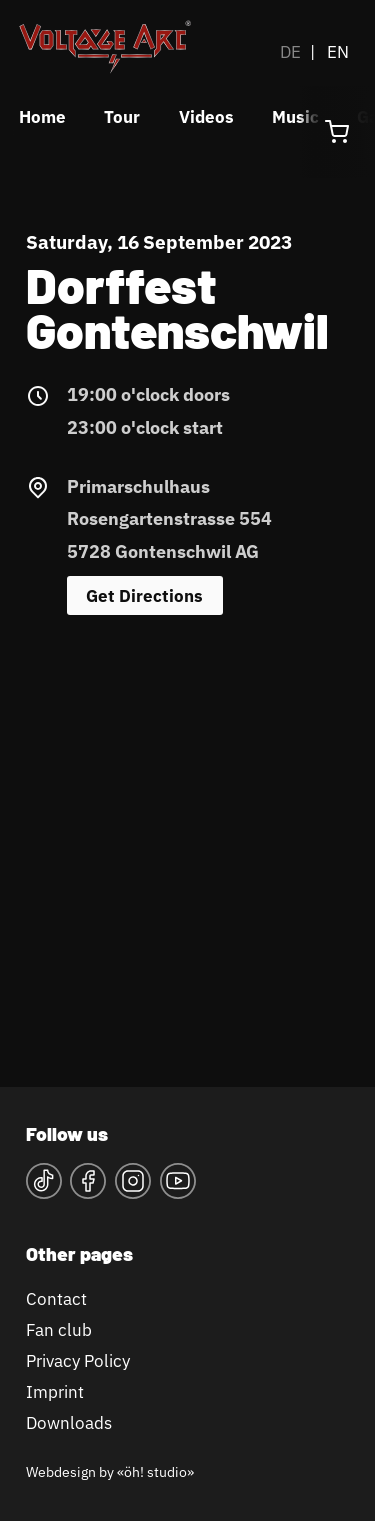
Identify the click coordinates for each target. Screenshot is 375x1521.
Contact (56, 1298)
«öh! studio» (155, 1471)
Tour (122, 116)
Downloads (69, 1422)
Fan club (59, 1329)
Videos (206, 116)
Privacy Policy (78, 1360)
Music (295, 116)
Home (42, 116)
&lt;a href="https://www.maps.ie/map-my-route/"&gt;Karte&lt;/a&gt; (187, 841)
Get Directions (144, 595)
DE (290, 51)
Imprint (55, 1391)
